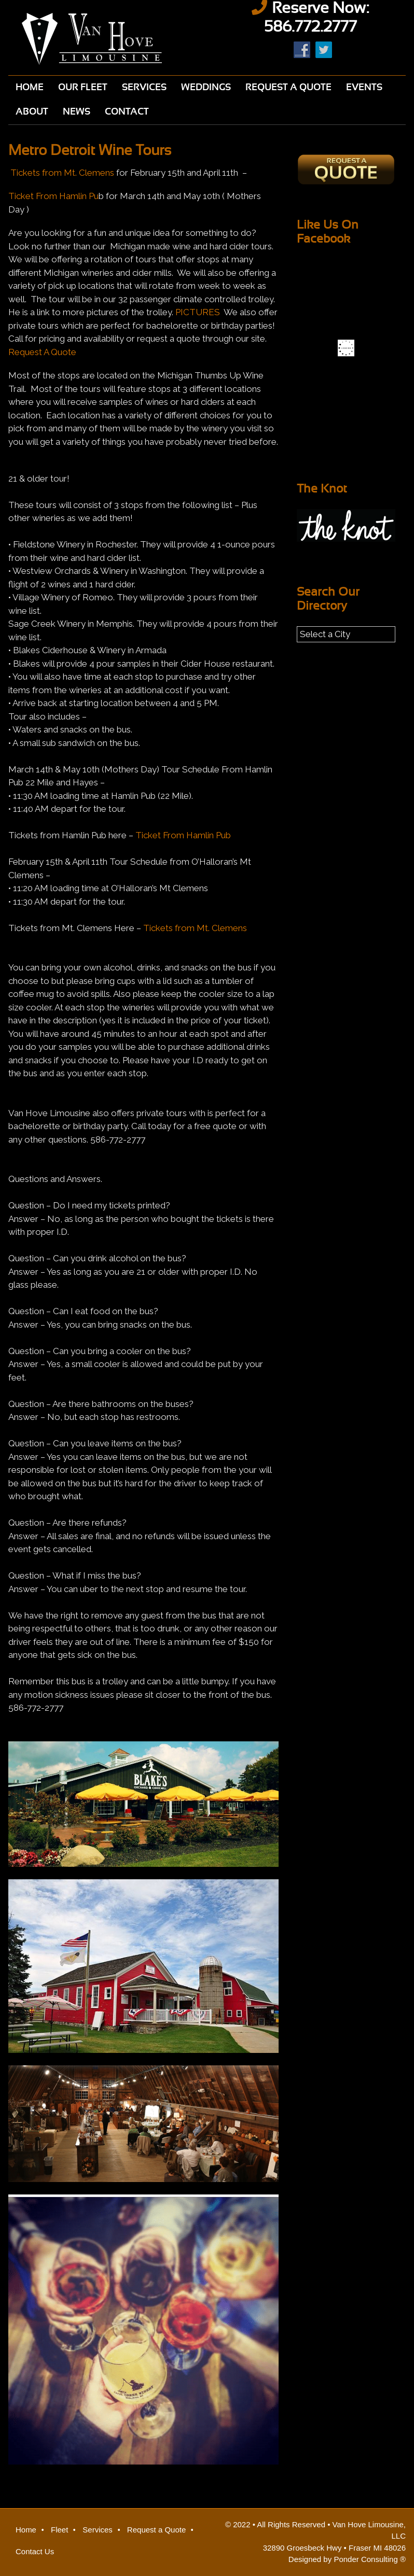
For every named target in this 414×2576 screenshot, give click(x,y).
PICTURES (197, 312)
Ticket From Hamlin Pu (53, 196)
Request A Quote (42, 352)
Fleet (59, 2529)
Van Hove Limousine (103, 39)
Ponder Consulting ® (370, 2559)
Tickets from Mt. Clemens (62, 172)
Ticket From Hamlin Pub (183, 835)
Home (26, 2529)
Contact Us (35, 2551)
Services (97, 2529)
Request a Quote (156, 2529)
